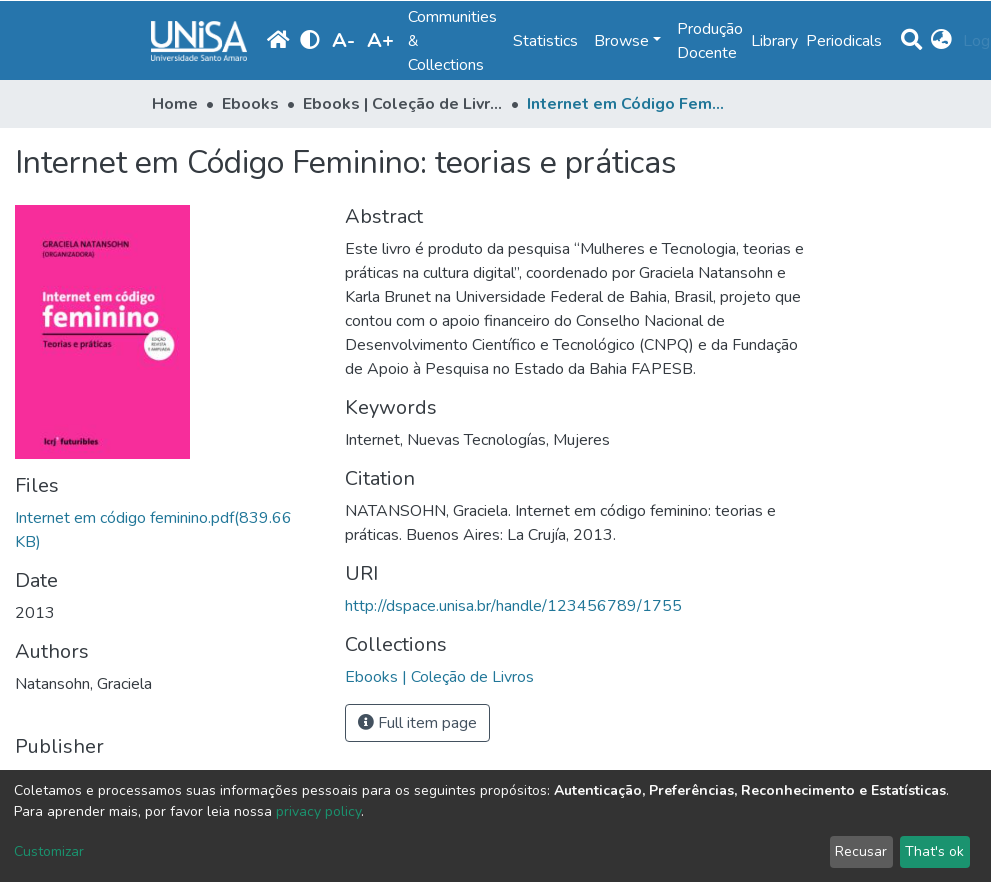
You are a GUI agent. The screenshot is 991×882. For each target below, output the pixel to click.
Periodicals (844, 41)
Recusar (861, 851)
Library (774, 41)
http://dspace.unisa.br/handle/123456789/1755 (513, 606)
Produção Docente (710, 41)
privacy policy (318, 811)
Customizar (49, 851)
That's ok (934, 851)
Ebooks (250, 104)
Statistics (545, 41)
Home (175, 104)
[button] (942, 41)
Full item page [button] (417, 723)
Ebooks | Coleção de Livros (403, 104)
